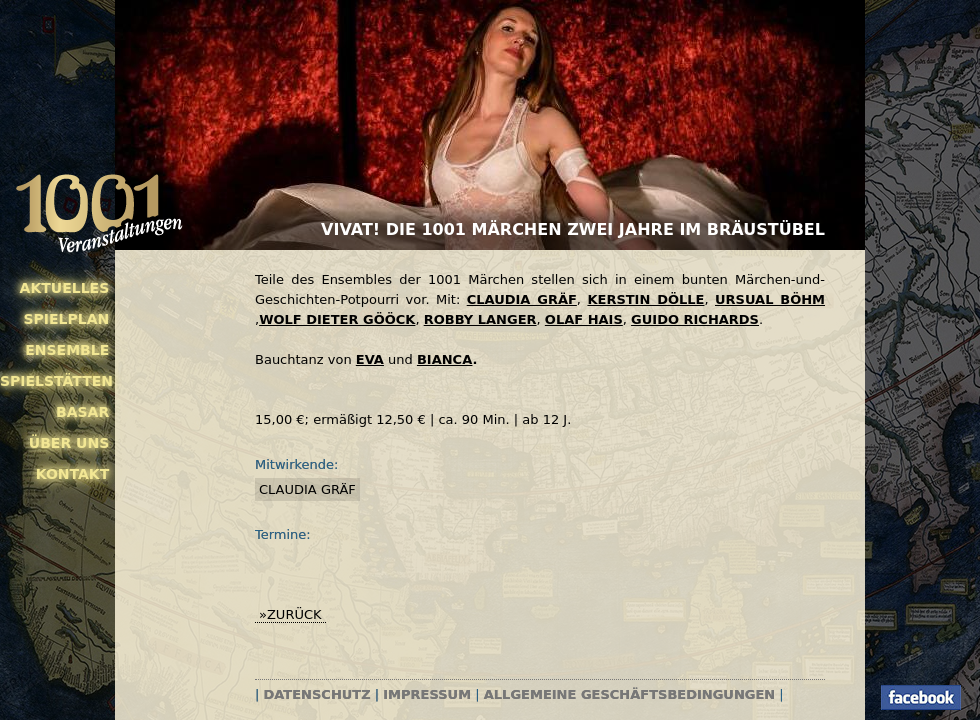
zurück (294, 614)
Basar (82, 412)
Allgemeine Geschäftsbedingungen (629, 694)
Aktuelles (65, 288)
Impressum (427, 694)
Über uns (69, 443)
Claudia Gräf (307, 489)
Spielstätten (54, 381)
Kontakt (73, 474)
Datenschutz (317, 694)
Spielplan (66, 319)
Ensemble (67, 350)
